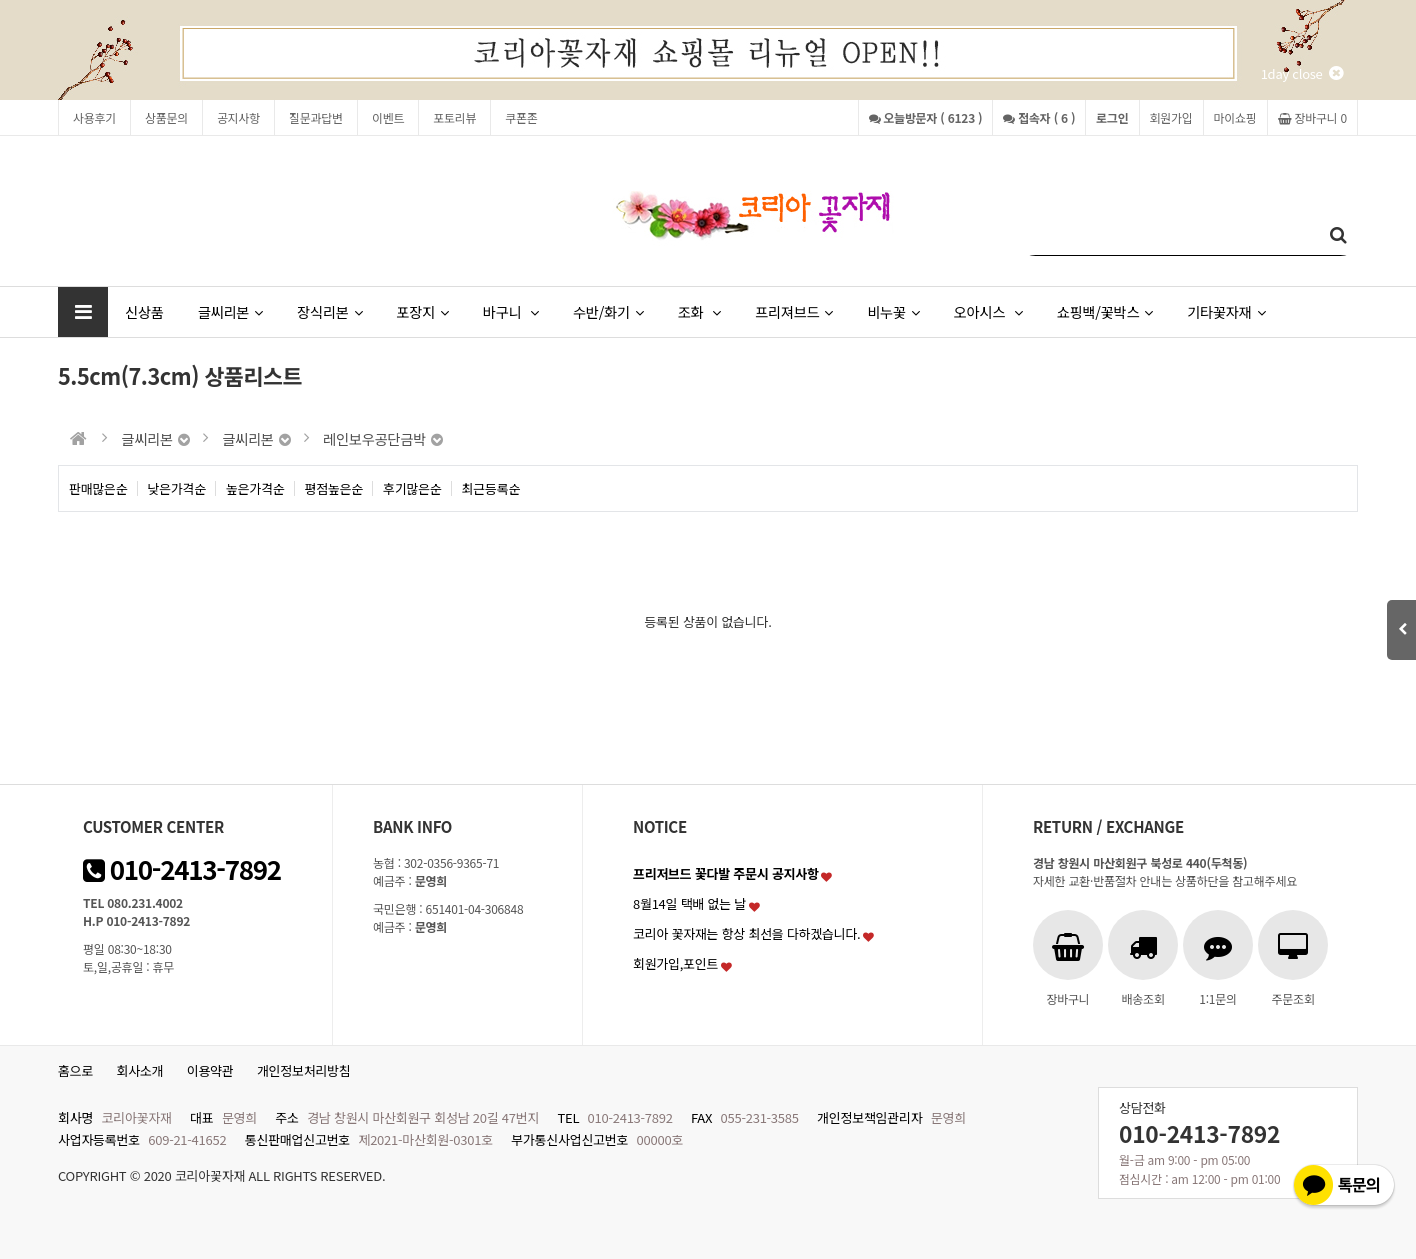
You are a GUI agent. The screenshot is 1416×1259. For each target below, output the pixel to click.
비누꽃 (893, 311)
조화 (699, 311)
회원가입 (1171, 117)
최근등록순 (491, 488)
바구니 (511, 311)
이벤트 (388, 117)
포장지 (422, 311)
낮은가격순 (177, 488)
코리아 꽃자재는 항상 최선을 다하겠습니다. (747, 933)
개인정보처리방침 (304, 1070)
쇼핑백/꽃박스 (1105, 311)
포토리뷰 (454, 117)
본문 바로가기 (0, 0)
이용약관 (210, 1070)
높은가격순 (255, 488)
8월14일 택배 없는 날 (689, 903)
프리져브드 (794, 311)
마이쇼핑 (1235, 117)
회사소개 (140, 1070)
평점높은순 (334, 488)
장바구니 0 (1312, 117)
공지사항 (238, 117)
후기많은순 (412, 488)
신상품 (144, 311)
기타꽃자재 (1226, 311)
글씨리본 (230, 311)
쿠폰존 (521, 117)
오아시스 (988, 311)
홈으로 (75, 1070)
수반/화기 (608, 311)
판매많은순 (98, 488)
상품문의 (166, 117)
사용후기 (94, 117)
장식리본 (329, 311)
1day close (1302, 73)
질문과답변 (316, 117)
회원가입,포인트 (675, 963)
